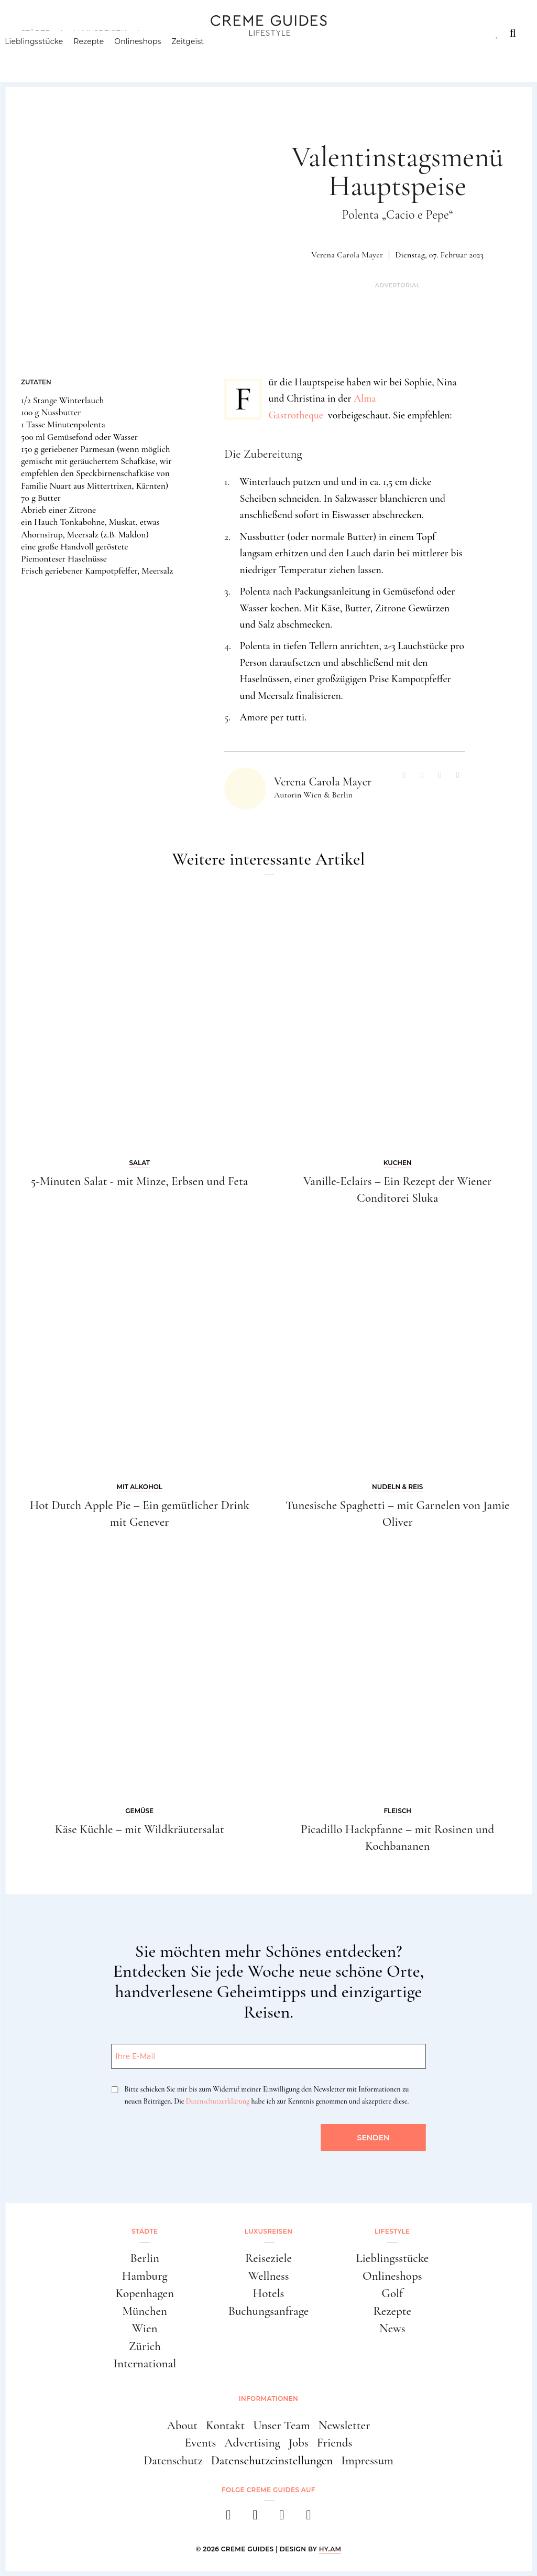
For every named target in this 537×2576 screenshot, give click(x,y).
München (144, 2311)
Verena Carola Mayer (347, 255)
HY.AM (330, 2549)
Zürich (145, 2346)
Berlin (144, 2258)
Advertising (252, 2442)
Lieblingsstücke (50, 55)
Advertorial (397, 285)
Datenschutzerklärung (217, 2101)
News (392, 2328)
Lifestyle (171, 33)
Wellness (268, 2276)
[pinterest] (282, 2518)
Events (200, 2442)
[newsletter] (309, 2518)
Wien (144, 2328)
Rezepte (105, 55)
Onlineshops (153, 55)
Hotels (268, 2293)
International (144, 2363)
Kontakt (225, 2425)
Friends (335, 2442)
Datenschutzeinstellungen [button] (272, 2460)
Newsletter (344, 2425)
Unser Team (281, 2425)
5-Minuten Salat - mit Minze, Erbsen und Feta (139, 1181)
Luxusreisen (100, 33)
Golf (392, 2293)
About (182, 2425)
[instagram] (255, 2518)
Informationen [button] (268, 2398)
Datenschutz (173, 2460)
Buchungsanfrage (268, 2311)
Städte (35, 33)
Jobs (299, 2442)
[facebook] (228, 2518)
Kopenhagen (144, 2293)
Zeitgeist (204, 55)
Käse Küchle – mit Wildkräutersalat (139, 1829)
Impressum (367, 2460)
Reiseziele (268, 2258)
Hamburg (145, 2276)
